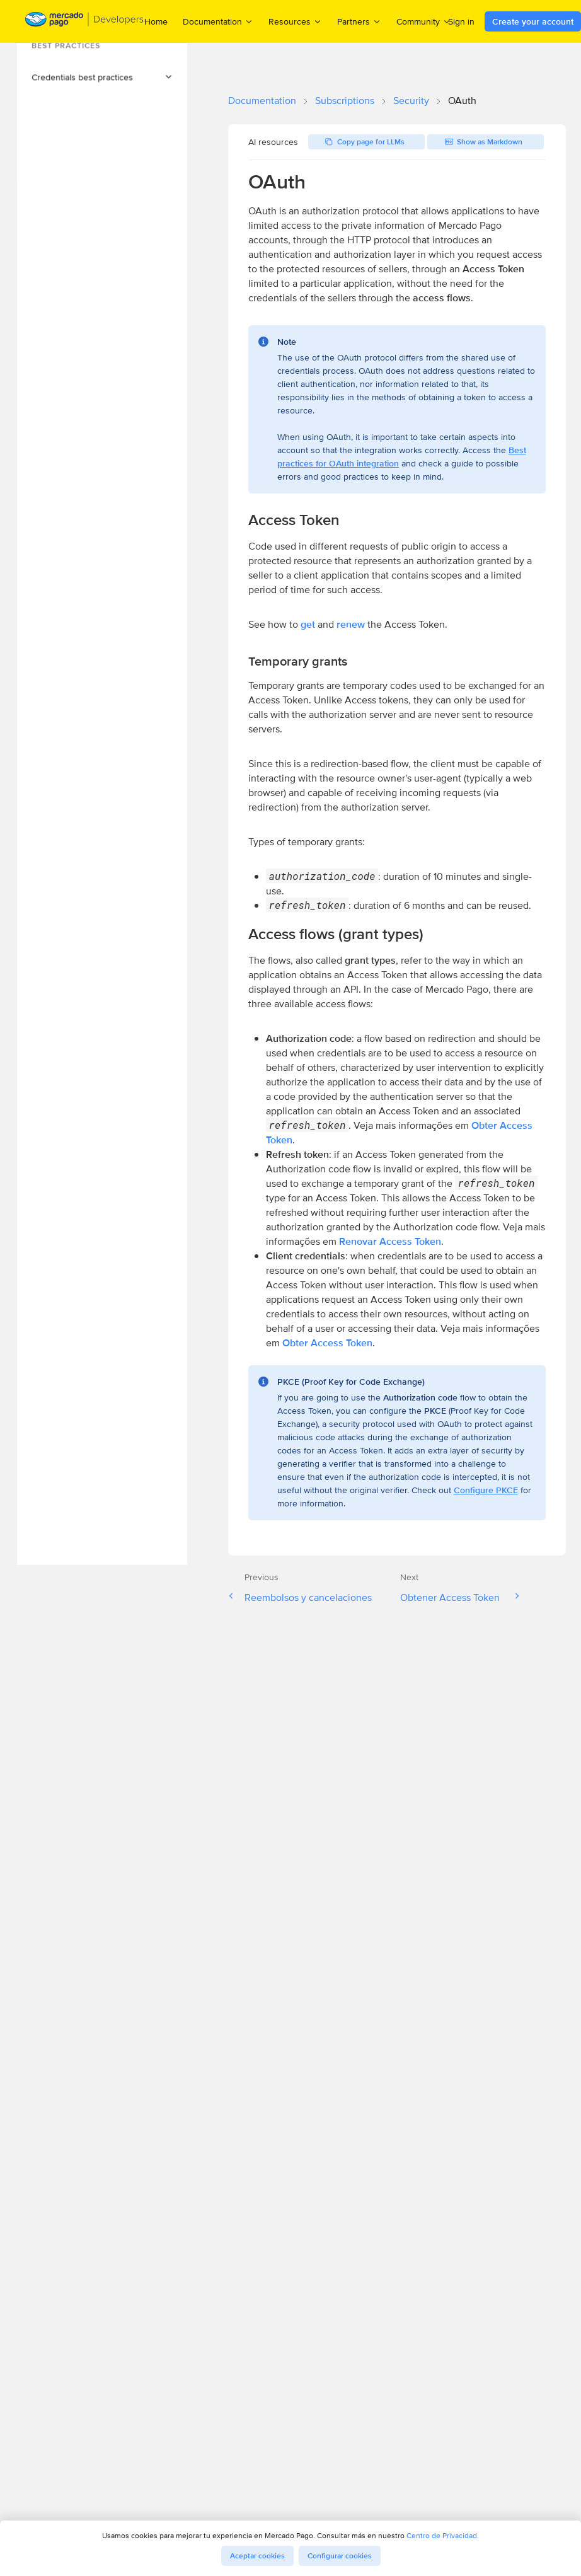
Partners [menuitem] (359, 21)
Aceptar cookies (257, 2556)
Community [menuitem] (423, 21)
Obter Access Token (327, 1343)
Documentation (262, 100)
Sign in (461, 21)
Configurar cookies (340, 2556)
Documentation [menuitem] (218, 21)
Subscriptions (344, 100)
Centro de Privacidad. (442, 2535)
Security (411, 100)
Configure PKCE (486, 1490)
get (308, 624)
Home (156, 21)
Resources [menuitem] (295, 21)
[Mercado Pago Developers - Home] (84, 22)
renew (351, 624)
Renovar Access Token (390, 1241)
